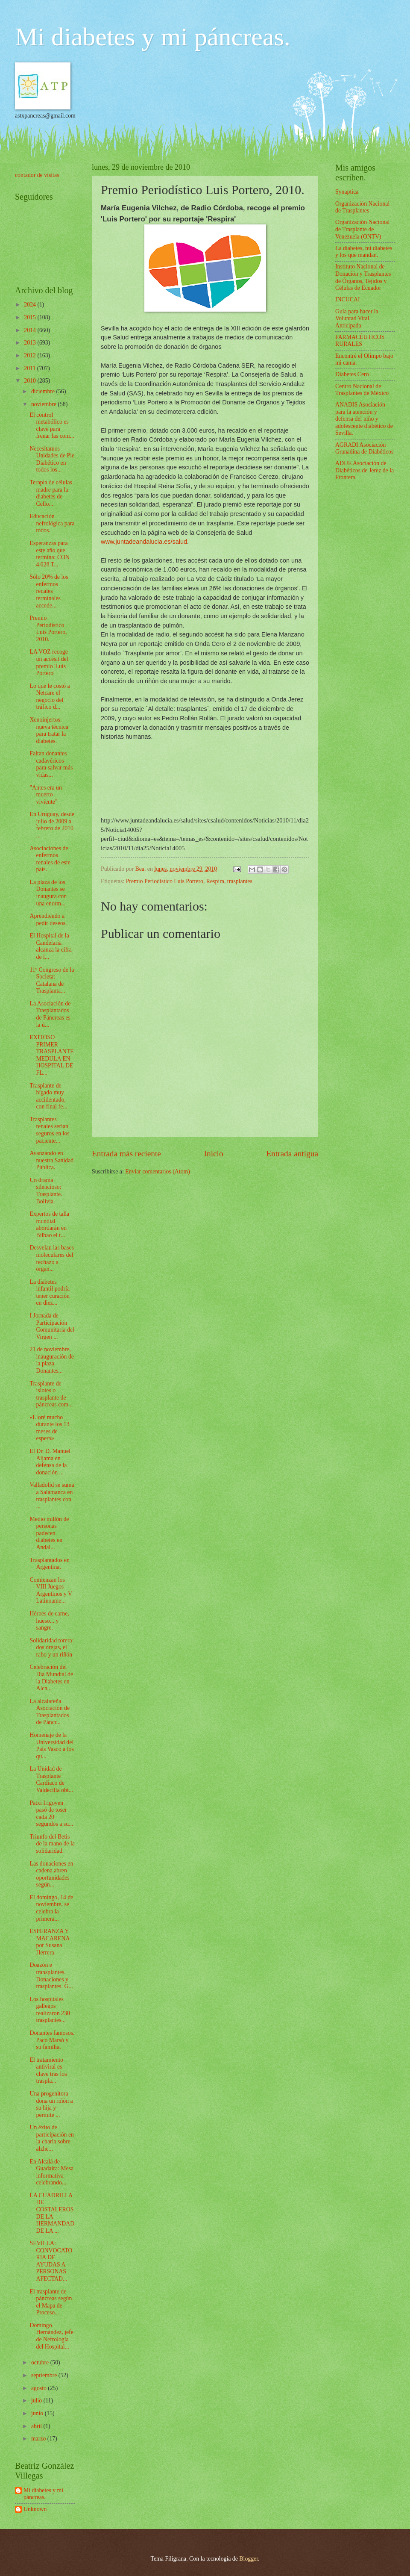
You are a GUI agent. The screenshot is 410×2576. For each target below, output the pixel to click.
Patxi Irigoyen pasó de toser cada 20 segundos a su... (51, 1813)
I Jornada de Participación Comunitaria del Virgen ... (51, 1326)
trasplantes (239, 881)
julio (37, 2400)
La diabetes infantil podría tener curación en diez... (49, 1292)
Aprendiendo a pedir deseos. (48, 919)
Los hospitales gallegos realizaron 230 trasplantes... (49, 2010)
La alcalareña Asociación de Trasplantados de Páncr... (49, 1712)
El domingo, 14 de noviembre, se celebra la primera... (51, 1908)
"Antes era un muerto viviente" (45, 794)
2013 (30, 342)
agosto (39, 2388)
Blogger (248, 2558)
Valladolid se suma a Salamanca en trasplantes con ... (51, 1495)
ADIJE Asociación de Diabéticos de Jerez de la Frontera (364, 470)
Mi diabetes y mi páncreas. (152, 37)
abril (37, 2426)
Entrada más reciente (126, 1153)
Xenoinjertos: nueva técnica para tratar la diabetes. (48, 730)
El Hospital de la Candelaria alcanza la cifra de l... (50, 946)
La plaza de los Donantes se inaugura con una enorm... (48, 893)
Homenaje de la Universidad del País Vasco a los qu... (51, 1746)
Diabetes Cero (352, 374)
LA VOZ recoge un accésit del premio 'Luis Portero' (48, 662)
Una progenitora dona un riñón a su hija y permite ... (51, 2104)
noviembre (44, 404)
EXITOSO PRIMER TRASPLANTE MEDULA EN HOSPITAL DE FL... (51, 1055)
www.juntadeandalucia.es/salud (144, 541)
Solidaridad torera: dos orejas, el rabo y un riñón (51, 1647)
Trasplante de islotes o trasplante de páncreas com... (51, 1394)
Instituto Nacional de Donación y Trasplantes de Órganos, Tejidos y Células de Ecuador (363, 277)
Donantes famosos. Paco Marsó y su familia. (51, 2040)
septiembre (45, 2375)
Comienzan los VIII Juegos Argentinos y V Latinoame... (50, 1590)
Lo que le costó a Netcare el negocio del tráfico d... (49, 696)
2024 (30, 304)
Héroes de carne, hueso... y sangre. (49, 1620)
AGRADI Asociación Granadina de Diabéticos (364, 448)
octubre (40, 2362)
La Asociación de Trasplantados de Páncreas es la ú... (49, 1014)
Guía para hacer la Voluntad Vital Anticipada (356, 318)
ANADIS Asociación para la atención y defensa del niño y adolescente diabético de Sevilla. (364, 418)
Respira (215, 881)
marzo (39, 2438)
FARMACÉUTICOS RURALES (360, 341)
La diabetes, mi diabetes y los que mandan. (363, 252)
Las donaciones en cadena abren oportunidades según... (51, 1874)
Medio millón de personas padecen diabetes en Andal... (49, 1533)
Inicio (213, 1153)
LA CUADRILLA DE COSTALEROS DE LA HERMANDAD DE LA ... (51, 2213)
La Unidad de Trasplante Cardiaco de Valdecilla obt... (51, 1779)
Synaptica (346, 192)
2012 (30, 355)
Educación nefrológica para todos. (51, 523)
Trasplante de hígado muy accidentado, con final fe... (48, 1096)
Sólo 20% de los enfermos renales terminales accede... (48, 591)
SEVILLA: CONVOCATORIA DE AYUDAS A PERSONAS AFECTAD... (50, 2261)
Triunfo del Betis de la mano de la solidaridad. (51, 1843)
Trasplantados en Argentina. (49, 1564)
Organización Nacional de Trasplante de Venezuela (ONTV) (362, 229)
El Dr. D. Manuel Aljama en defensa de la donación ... (49, 1462)
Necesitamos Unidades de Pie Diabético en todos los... (51, 459)
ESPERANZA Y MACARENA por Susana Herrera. (49, 1942)
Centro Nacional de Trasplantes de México (362, 390)
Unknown (35, 2509)
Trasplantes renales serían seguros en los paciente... (49, 1130)
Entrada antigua (292, 1153)
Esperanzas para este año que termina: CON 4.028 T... (49, 554)
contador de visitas (37, 175)
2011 (30, 368)
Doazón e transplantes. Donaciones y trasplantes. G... (51, 1975)
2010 (30, 380)
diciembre (43, 391)
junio (38, 2413)
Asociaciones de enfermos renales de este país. (49, 859)
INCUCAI (347, 299)
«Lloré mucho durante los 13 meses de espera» (49, 1428)
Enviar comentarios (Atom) (157, 1171)
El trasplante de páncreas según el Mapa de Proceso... (50, 2302)
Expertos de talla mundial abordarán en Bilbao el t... (49, 1224)
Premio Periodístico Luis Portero (164, 881)
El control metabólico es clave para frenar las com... (51, 425)
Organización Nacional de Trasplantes (362, 207)
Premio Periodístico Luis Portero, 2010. (48, 629)
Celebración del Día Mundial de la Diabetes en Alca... (51, 1678)
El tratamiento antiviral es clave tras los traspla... (48, 2070)
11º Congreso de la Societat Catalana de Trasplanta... (51, 980)
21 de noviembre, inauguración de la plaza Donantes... (51, 1360)
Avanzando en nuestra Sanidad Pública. (51, 1160)
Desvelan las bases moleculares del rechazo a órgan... (51, 1258)
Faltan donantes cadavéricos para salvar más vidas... (51, 764)
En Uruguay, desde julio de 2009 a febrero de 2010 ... (51, 825)
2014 (30, 330)
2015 (30, 317)
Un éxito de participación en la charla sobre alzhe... (51, 2138)
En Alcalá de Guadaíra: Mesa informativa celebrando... (51, 2172)
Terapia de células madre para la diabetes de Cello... (50, 493)
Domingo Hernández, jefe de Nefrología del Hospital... (51, 2336)
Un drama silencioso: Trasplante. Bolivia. (45, 1191)
